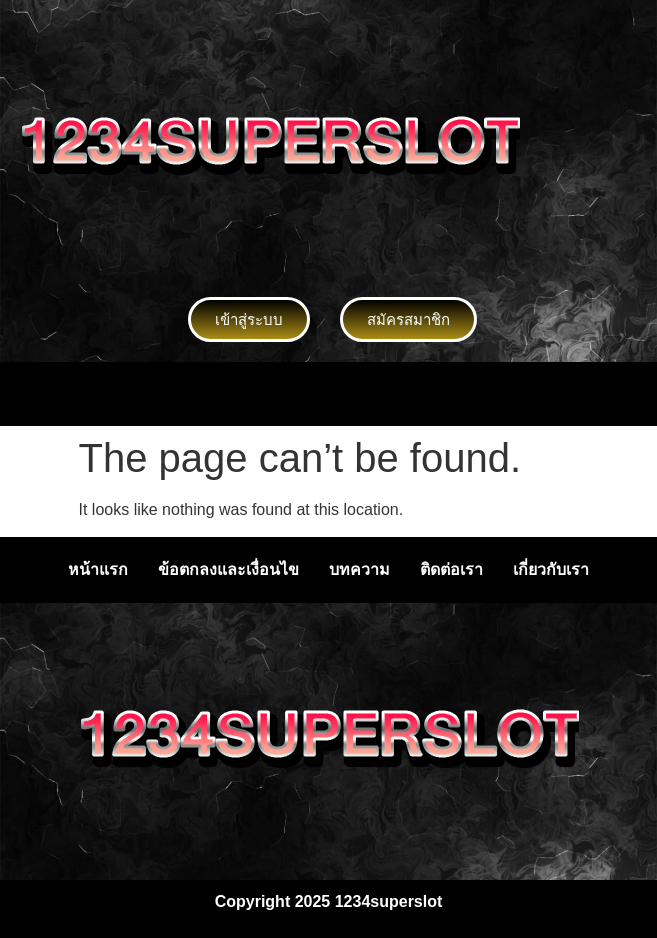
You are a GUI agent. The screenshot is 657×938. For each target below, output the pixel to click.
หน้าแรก (98, 569)
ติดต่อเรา (451, 569)
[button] (328, 394)
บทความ (359, 569)
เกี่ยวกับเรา (551, 569)
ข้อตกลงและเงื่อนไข (228, 569)
